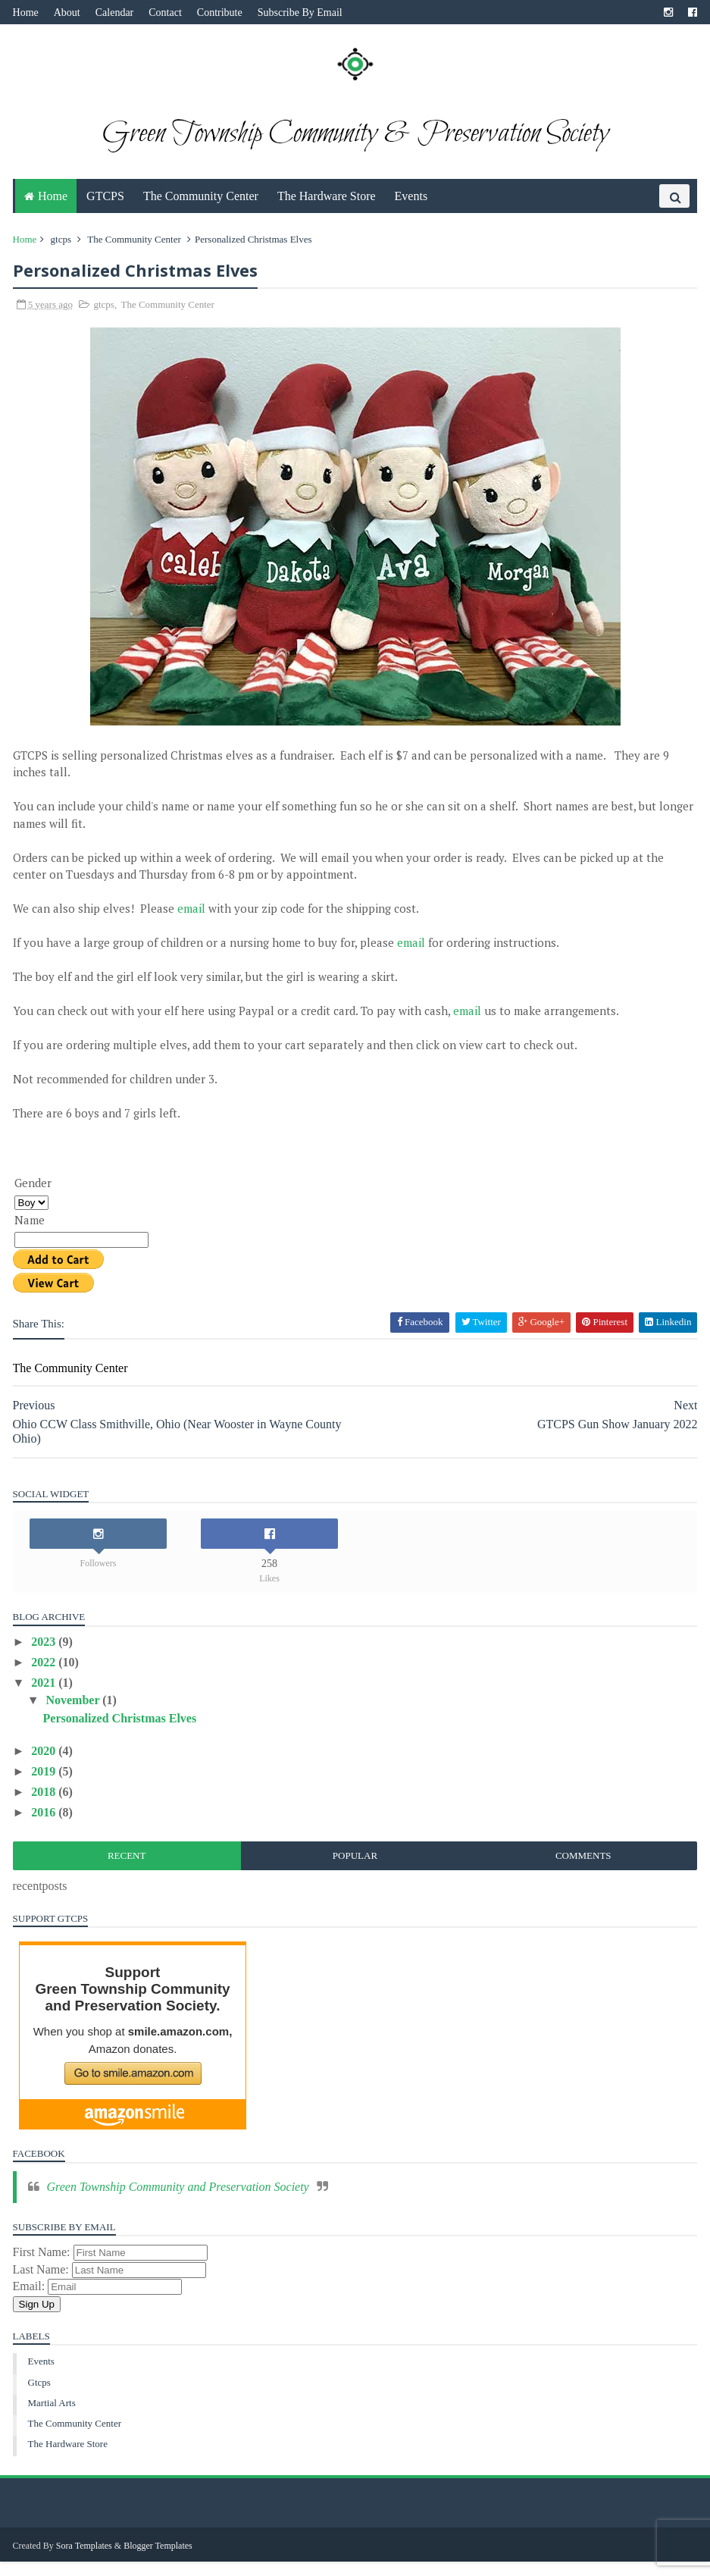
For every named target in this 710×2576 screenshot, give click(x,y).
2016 (47, 1828)
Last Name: (44, 2284)
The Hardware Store (326, 208)
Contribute (222, 12)
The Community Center (200, 208)
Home (28, 12)
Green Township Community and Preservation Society (180, 2201)
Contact (168, 12)
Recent (128, 1870)
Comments (582, 1870)
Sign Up (39, 2319)
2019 (47, 1786)
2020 (47, 1766)
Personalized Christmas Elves (122, 1733)
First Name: (45, 2267)
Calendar (117, 12)
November (76, 1715)
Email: (33, 2302)
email (194, 924)
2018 (47, 1806)
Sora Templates (86, 2560)
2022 (47, 1677)
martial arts (54, 2418)
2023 (47, 1656)
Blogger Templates (161, 2560)
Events (411, 208)
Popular (355, 1870)
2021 (47, 1698)
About (69, 12)
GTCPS (105, 208)
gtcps (63, 252)
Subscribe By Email (302, 12)
